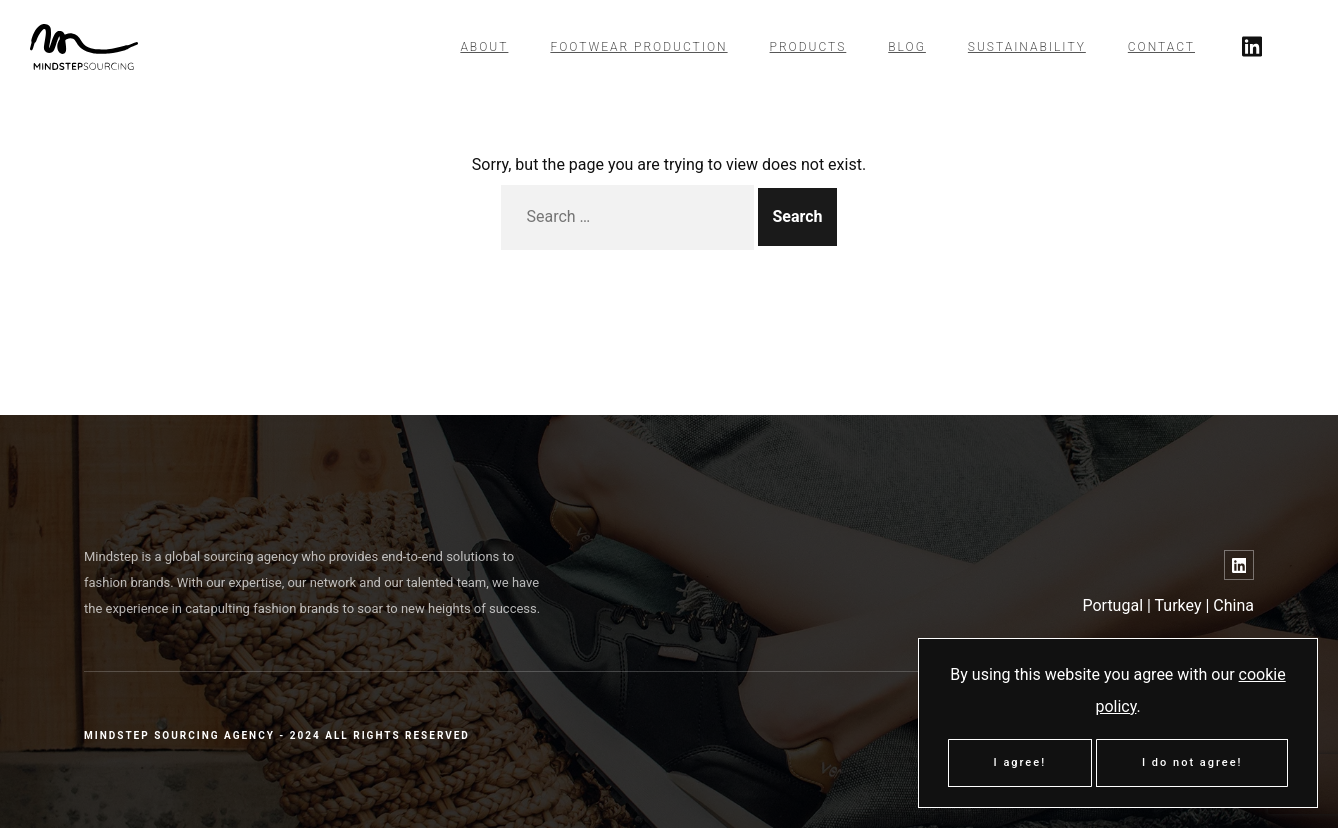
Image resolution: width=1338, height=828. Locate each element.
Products (808, 47)
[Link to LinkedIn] (1239, 565)
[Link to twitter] (1252, 47)
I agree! (1020, 762)
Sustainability (1027, 47)
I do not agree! (1192, 762)
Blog (907, 47)
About (484, 47)
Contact (1161, 47)
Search (797, 216)
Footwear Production (638, 47)
